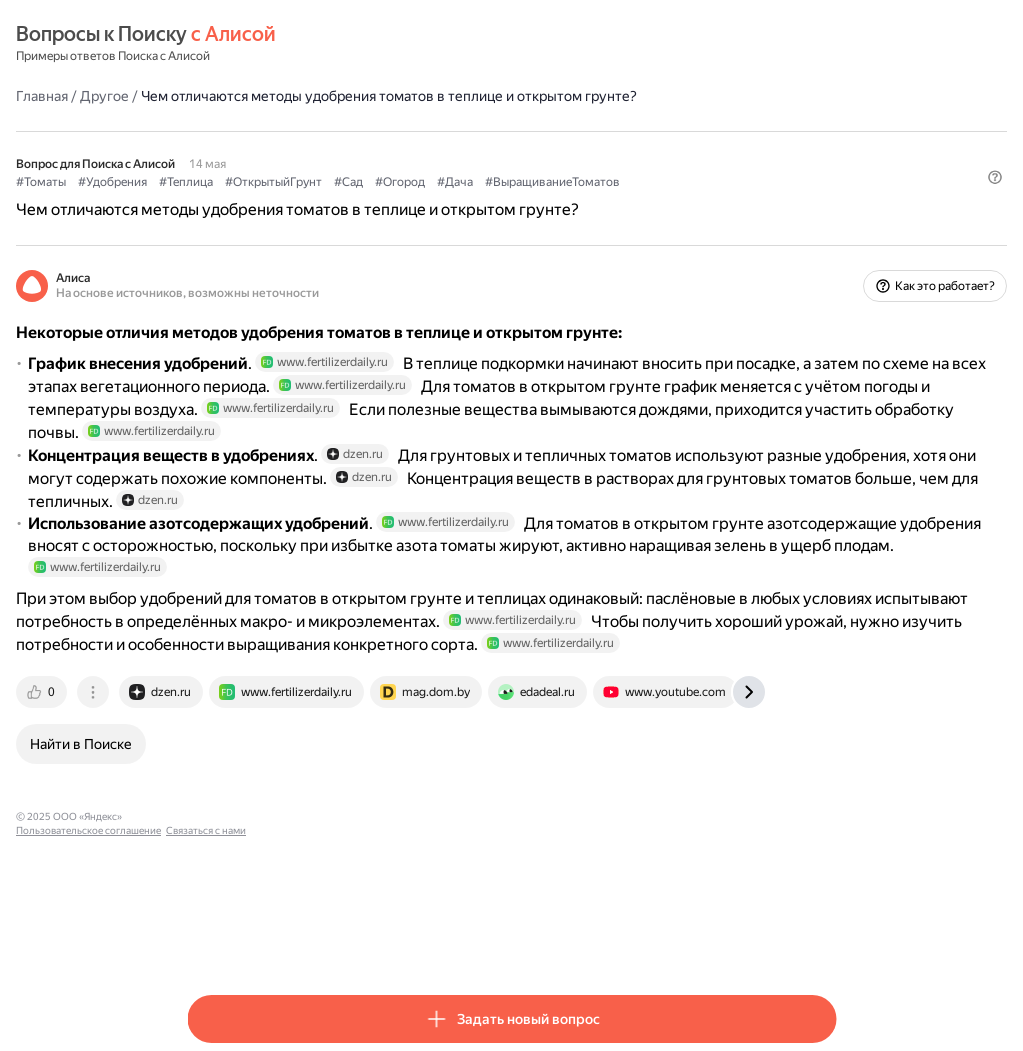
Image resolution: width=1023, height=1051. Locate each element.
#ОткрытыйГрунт (444, 181)
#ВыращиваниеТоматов (723, 181)
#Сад (519, 181)
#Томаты (212, 181)
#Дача (626, 181)
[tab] (214, 815)
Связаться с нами (492, 939)
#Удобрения (283, 181)
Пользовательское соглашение (374, 939)
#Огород (571, 181)
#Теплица (357, 181)
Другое (275, 95)
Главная (213, 95)
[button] (824, 215)
